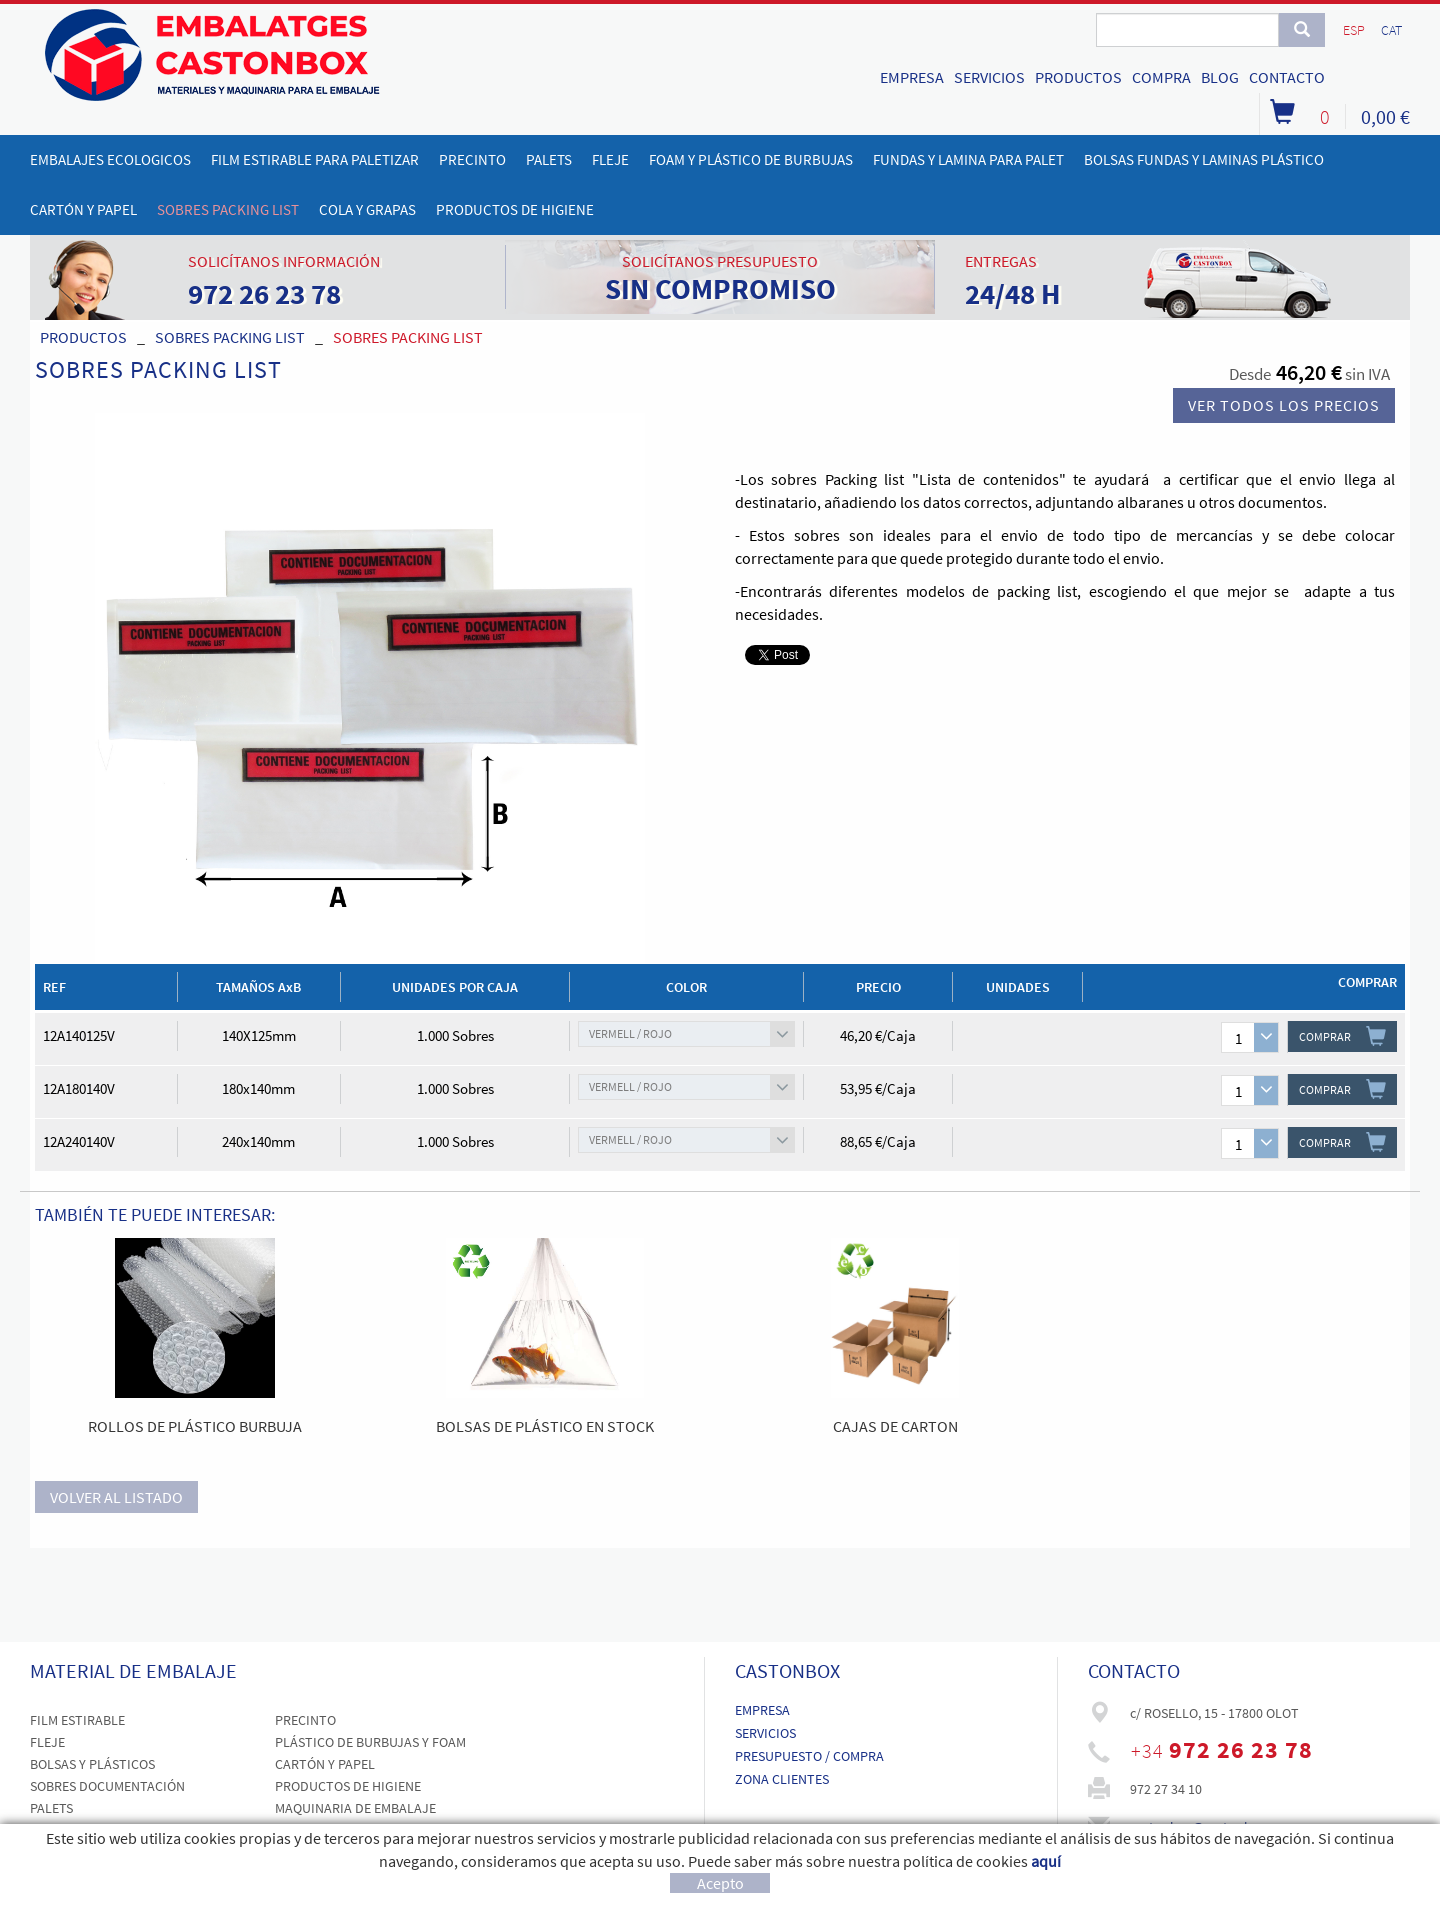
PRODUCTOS (1078, 77)
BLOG (1220, 77)
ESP (1354, 30)
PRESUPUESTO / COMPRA (809, 1756)
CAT (1391, 30)
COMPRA (1161, 77)
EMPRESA (912, 77)
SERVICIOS (989, 77)
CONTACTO (1287, 77)
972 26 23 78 (1241, 1749)
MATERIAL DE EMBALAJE (133, 1670)
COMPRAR (1342, 1036)
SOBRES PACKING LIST (230, 337)
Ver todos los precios (1284, 405)
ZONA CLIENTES (782, 1779)
